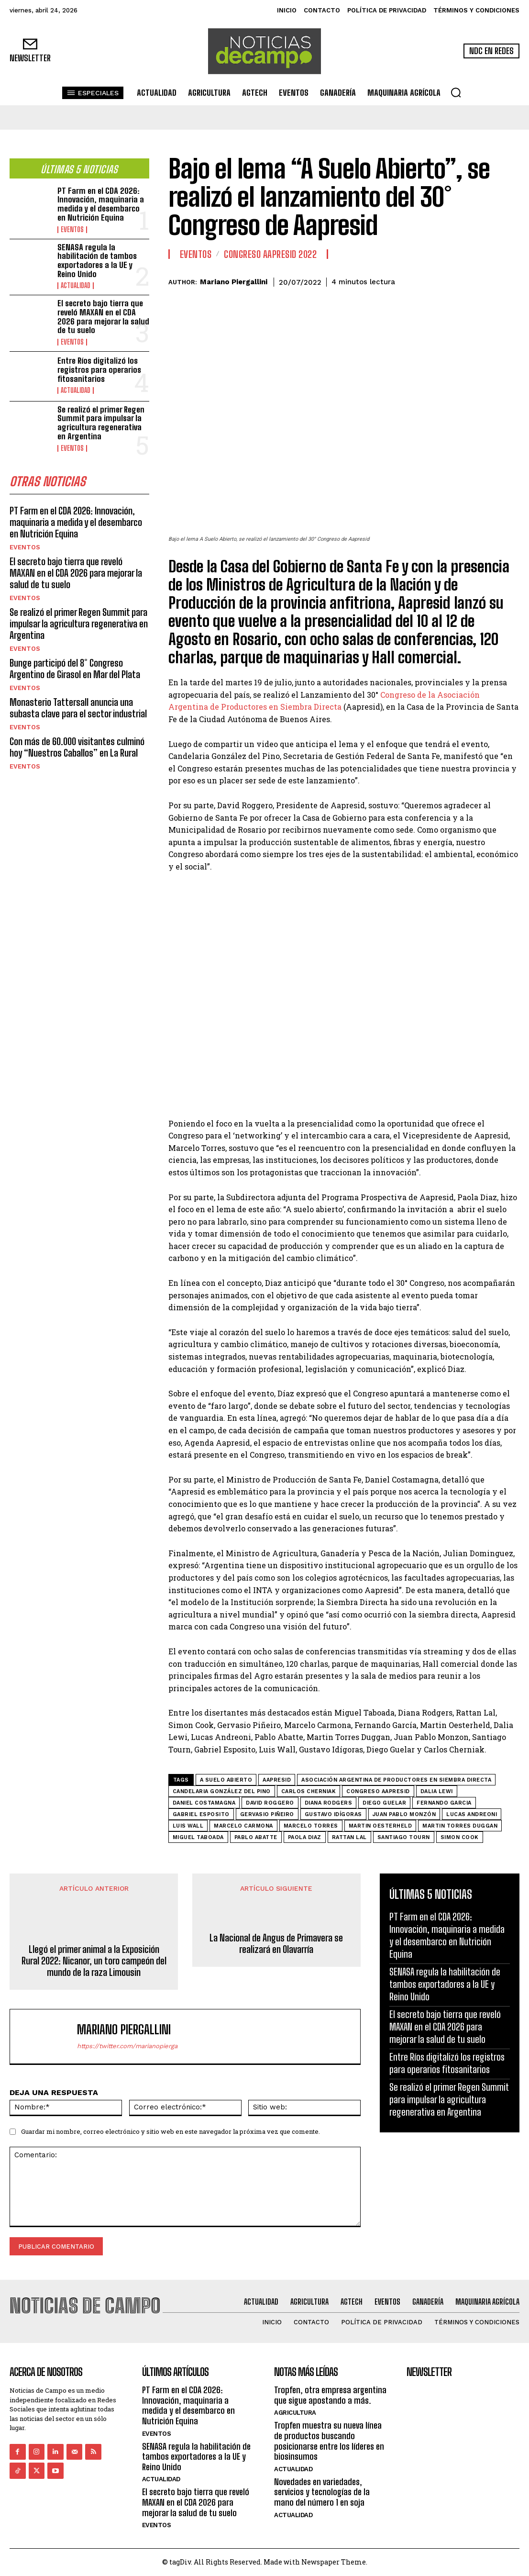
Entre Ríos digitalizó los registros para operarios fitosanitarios (99, 369)
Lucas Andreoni (471, 1814)
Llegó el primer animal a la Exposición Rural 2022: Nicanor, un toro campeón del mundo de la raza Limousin (94, 1960)
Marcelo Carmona (243, 1826)
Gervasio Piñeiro (267, 1814)
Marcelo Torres (311, 1826)
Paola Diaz (304, 1837)
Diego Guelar (384, 1803)
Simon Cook (460, 1837)
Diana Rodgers (329, 1803)
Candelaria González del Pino (222, 1791)
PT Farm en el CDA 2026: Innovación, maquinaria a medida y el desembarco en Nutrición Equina (100, 204)
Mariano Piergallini (233, 282)
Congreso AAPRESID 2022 (270, 254)
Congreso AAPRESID (378, 1791)
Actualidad (75, 285)
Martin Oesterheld (380, 1826)
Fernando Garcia (444, 1803)
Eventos (72, 229)
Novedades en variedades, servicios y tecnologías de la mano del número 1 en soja (322, 2492)
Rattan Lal (349, 1837)
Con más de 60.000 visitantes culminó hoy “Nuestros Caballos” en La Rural (77, 747)
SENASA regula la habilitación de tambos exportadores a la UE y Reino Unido (97, 260)
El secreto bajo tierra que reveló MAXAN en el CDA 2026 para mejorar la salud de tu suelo (103, 316)
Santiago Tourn (403, 1837)
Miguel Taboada (198, 1837)
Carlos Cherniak (308, 1791)
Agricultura (295, 2412)
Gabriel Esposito (201, 1814)
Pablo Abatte (255, 1837)
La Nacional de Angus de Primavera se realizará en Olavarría (276, 1943)
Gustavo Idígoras (333, 1814)
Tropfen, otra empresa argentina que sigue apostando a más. (330, 2395)
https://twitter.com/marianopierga (127, 2046)
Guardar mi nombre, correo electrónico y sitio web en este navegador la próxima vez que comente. (170, 2131)
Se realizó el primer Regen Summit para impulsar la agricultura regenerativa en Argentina (100, 422)
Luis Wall (188, 1826)
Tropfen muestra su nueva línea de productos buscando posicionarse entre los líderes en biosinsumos (329, 2441)
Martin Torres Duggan (459, 1826)
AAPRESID (277, 1780)
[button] (455, 92)
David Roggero (270, 1803)
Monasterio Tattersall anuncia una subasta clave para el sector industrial (78, 707)
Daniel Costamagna (204, 1803)
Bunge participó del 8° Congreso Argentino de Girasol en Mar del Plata (75, 668)
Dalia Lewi (436, 1791)
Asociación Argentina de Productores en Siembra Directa (396, 1780)
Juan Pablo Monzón (404, 1814)
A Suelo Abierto (226, 1780)
